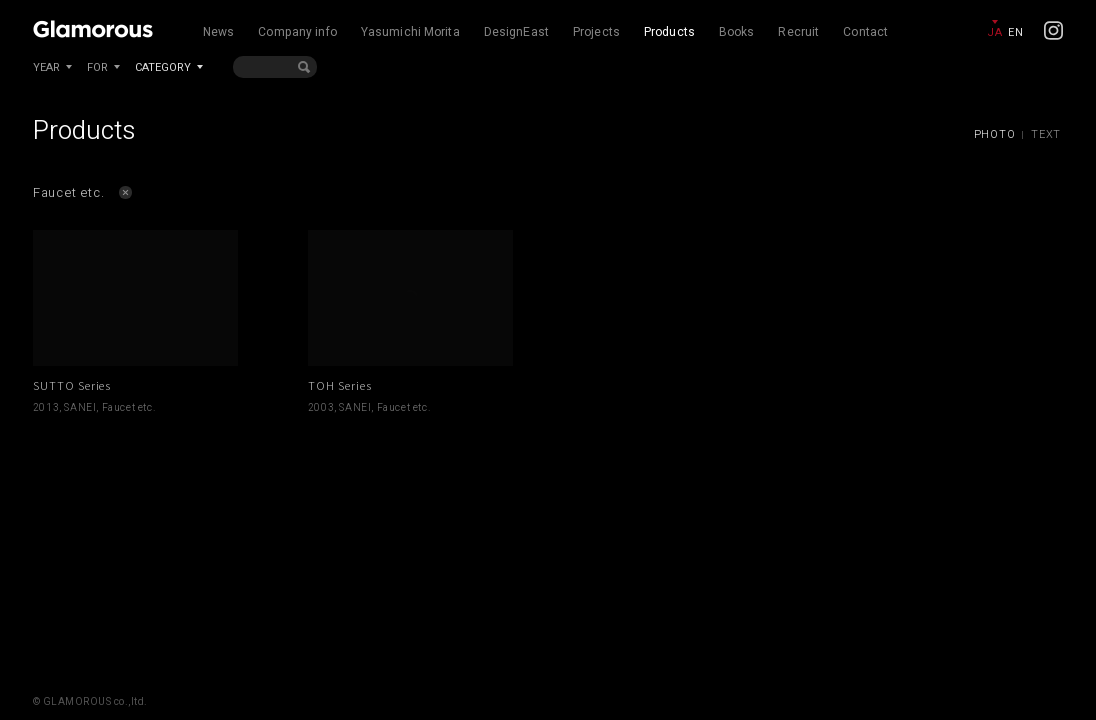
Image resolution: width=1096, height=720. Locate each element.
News (218, 32)
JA (994, 32)
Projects (596, 32)
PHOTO (995, 134)
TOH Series (340, 385)
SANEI (80, 408)
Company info (297, 32)
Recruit (798, 32)
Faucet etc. (129, 408)
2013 (46, 408)
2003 (321, 408)
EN (1015, 32)
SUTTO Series (72, 385)
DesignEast (516, 32)
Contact (865, 32)
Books (737, 32)
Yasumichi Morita (410, 32)
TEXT (1046, 134)
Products (669, 32)
